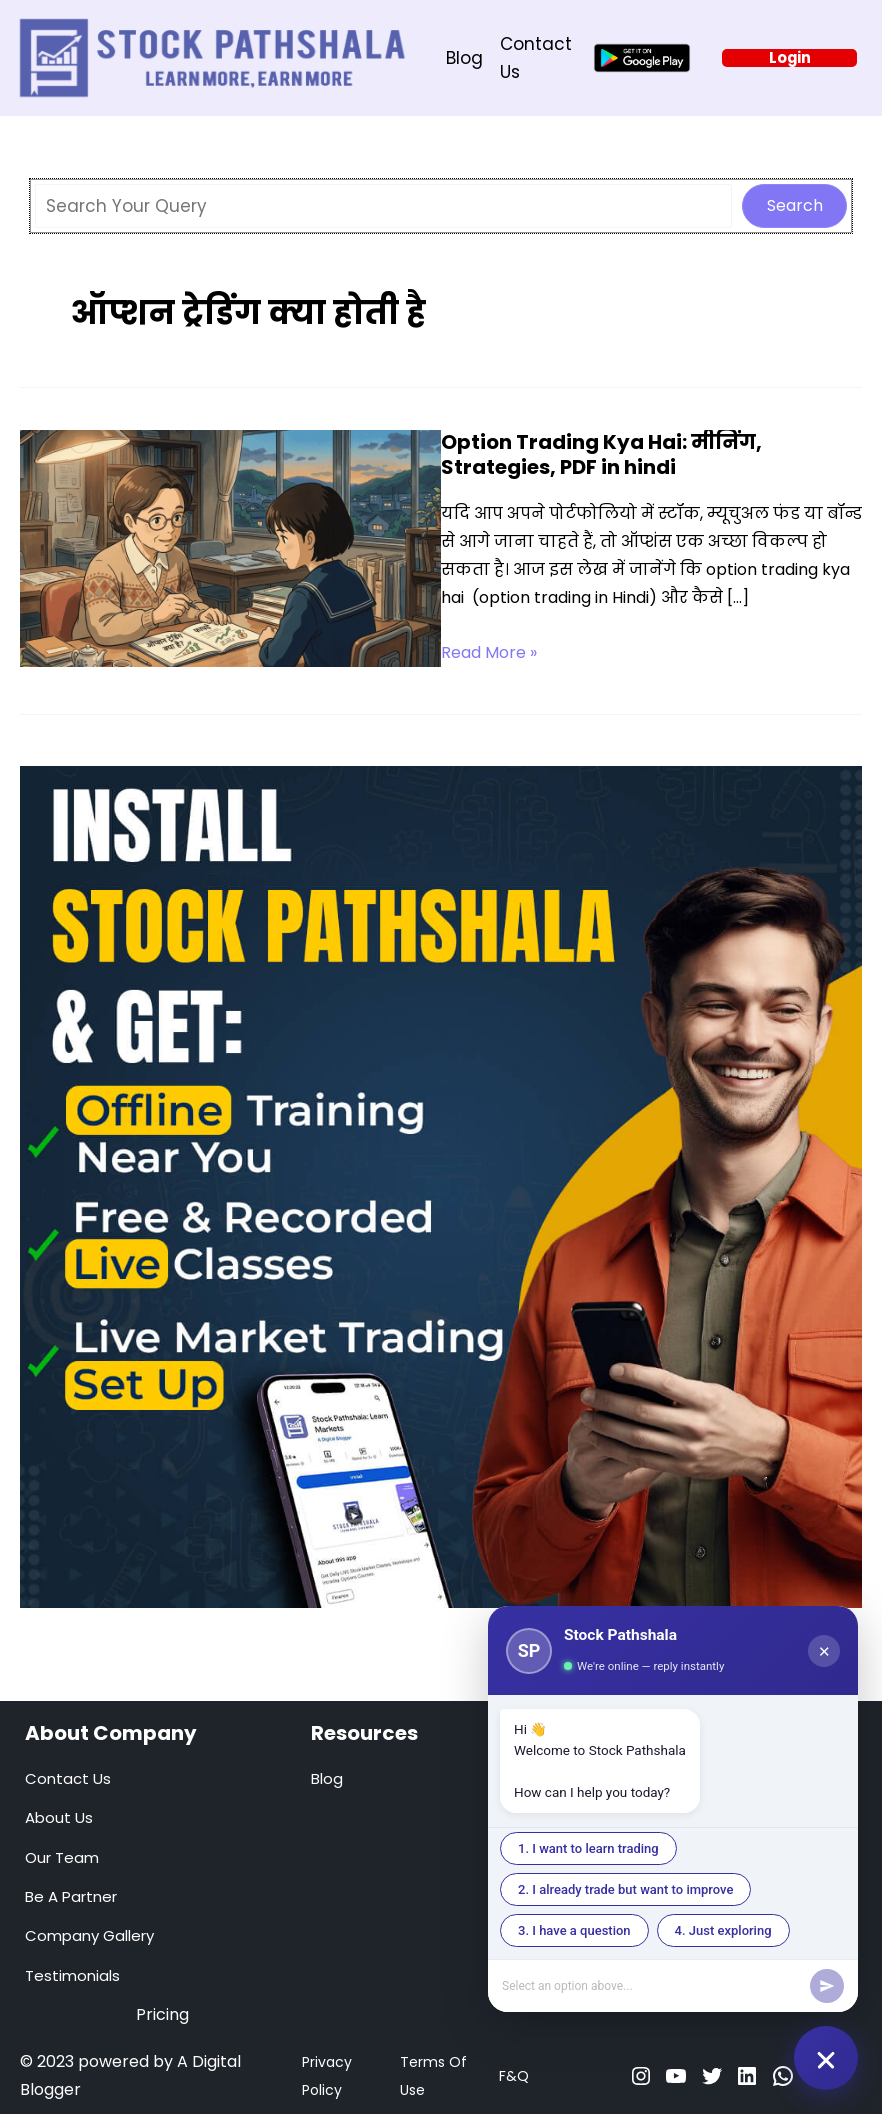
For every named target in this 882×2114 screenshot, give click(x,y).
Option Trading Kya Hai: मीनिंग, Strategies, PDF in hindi (601, 454)
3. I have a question (574, 1930)
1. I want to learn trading (588, 1848)
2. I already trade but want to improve (625, 1889)
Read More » (489, 653)
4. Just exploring (723, 1930)
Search (795, 205)
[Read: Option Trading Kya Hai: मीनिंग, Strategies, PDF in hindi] (230, 548)
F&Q (514, 2076)
